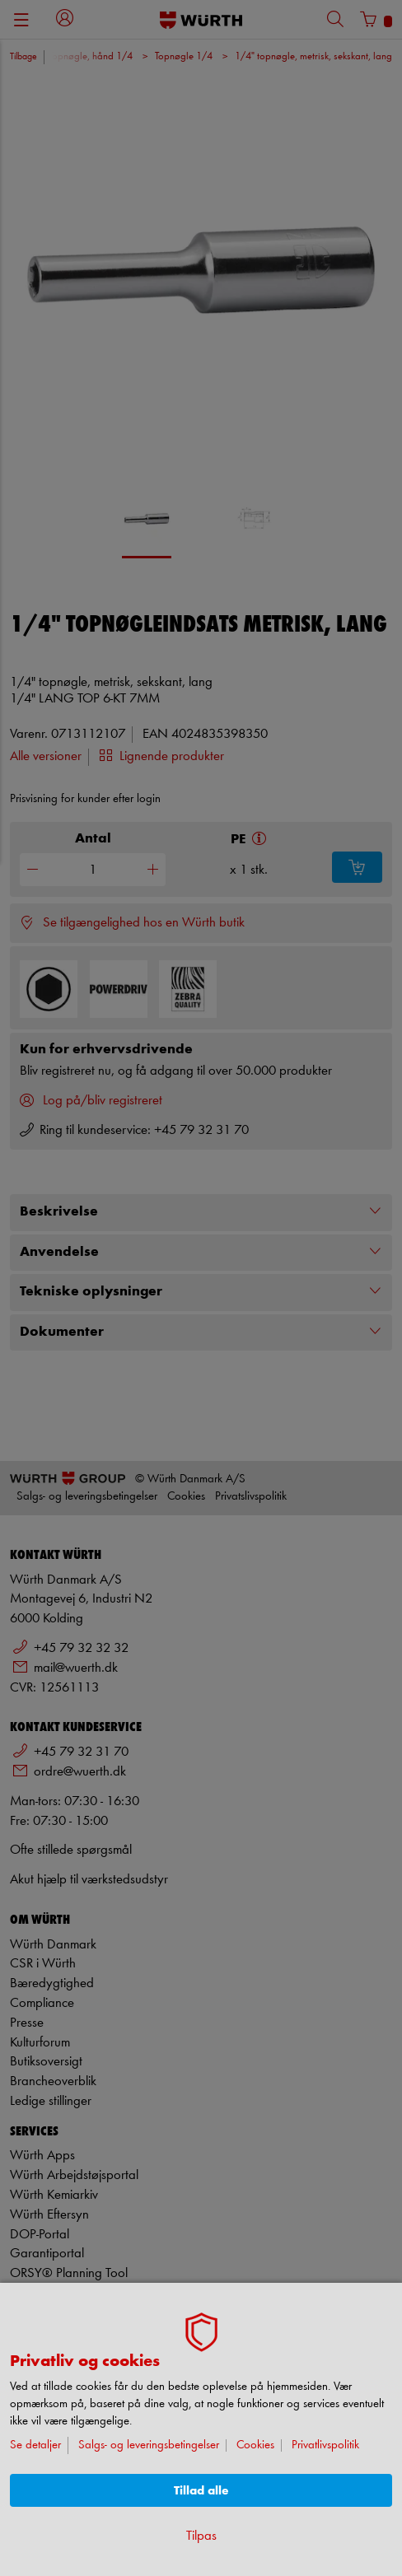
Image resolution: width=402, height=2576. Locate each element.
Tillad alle (201, 2491)
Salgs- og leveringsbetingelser (148, 2445)
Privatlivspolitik (325, 2445)
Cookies (255, 2445)
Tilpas (201, 2536)
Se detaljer (35, 2445)
